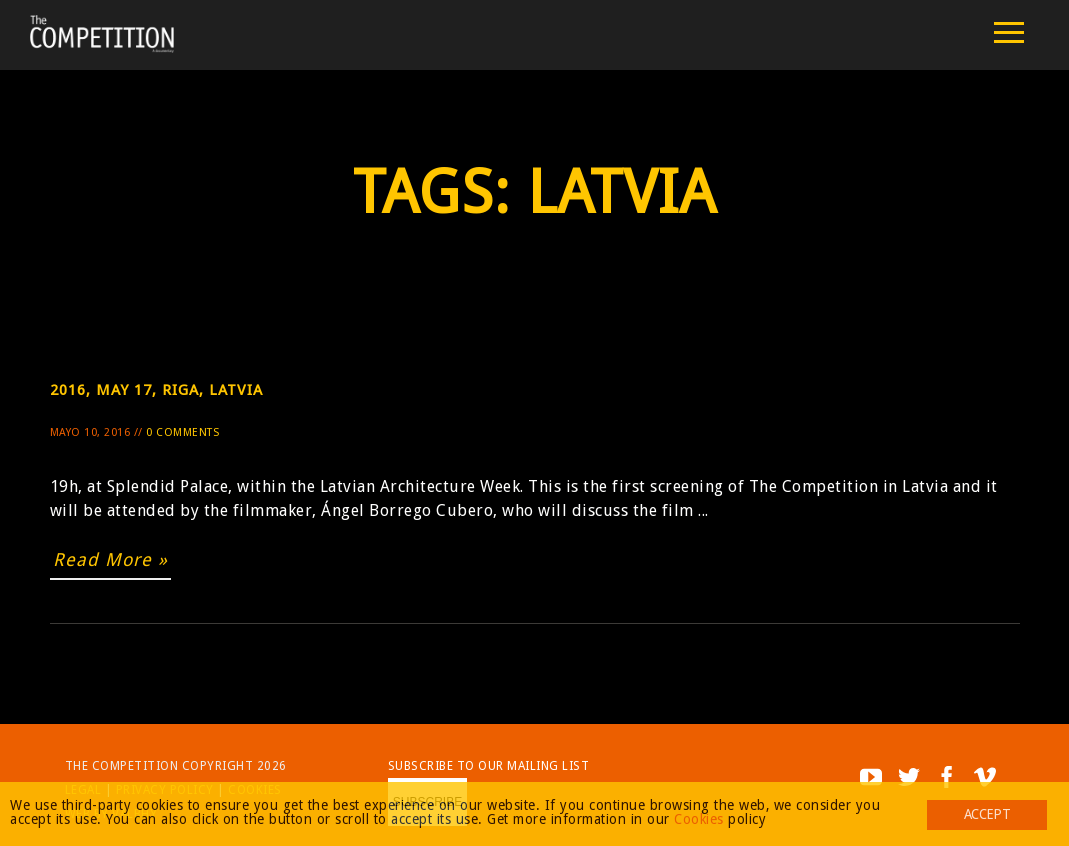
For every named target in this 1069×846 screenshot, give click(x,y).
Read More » (110, 559)
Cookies (699, 819)
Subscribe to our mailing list (489, 766)
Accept (987, 814)
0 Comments (182, 432)
